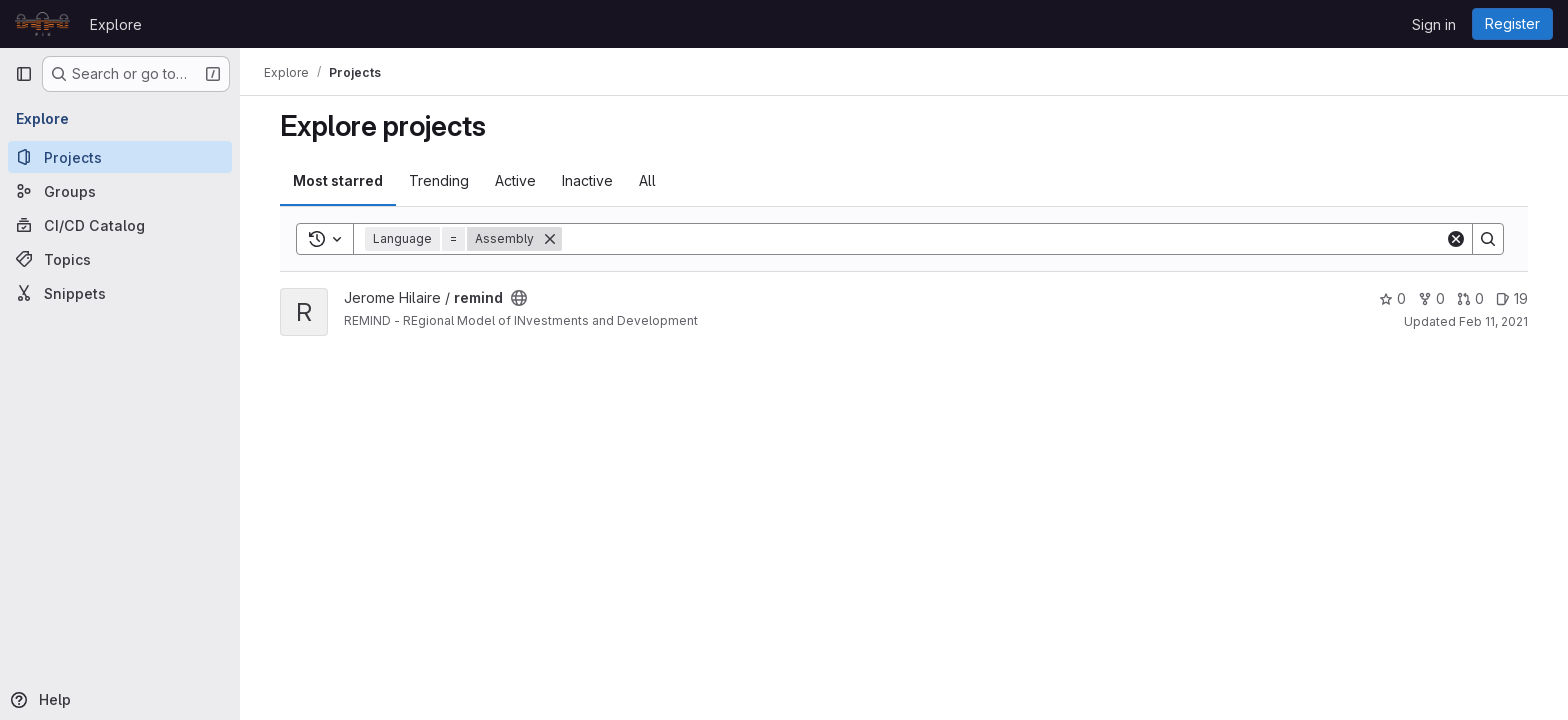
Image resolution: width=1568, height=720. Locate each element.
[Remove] (550, 239)
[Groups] (120, 191)
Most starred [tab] (338, 180)
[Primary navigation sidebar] (24, 74)
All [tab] (647, 180)
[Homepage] (42, 24)
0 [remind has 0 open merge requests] (1470, 298)
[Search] (1003, 239)
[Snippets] (120, 293)
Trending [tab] (439, 180)
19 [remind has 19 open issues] (1512, 298)
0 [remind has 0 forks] (1431, 298)
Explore (116, 24)
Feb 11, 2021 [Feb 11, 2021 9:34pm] (1493, 321)
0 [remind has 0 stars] (1392, 298)
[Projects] (120, 157)
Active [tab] (515, 180)
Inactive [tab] (587, 180)
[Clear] (1456, 239)
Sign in (1434, 24)
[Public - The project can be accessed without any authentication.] (519, 298)
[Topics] (120, 259)
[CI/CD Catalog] (120, 225)
